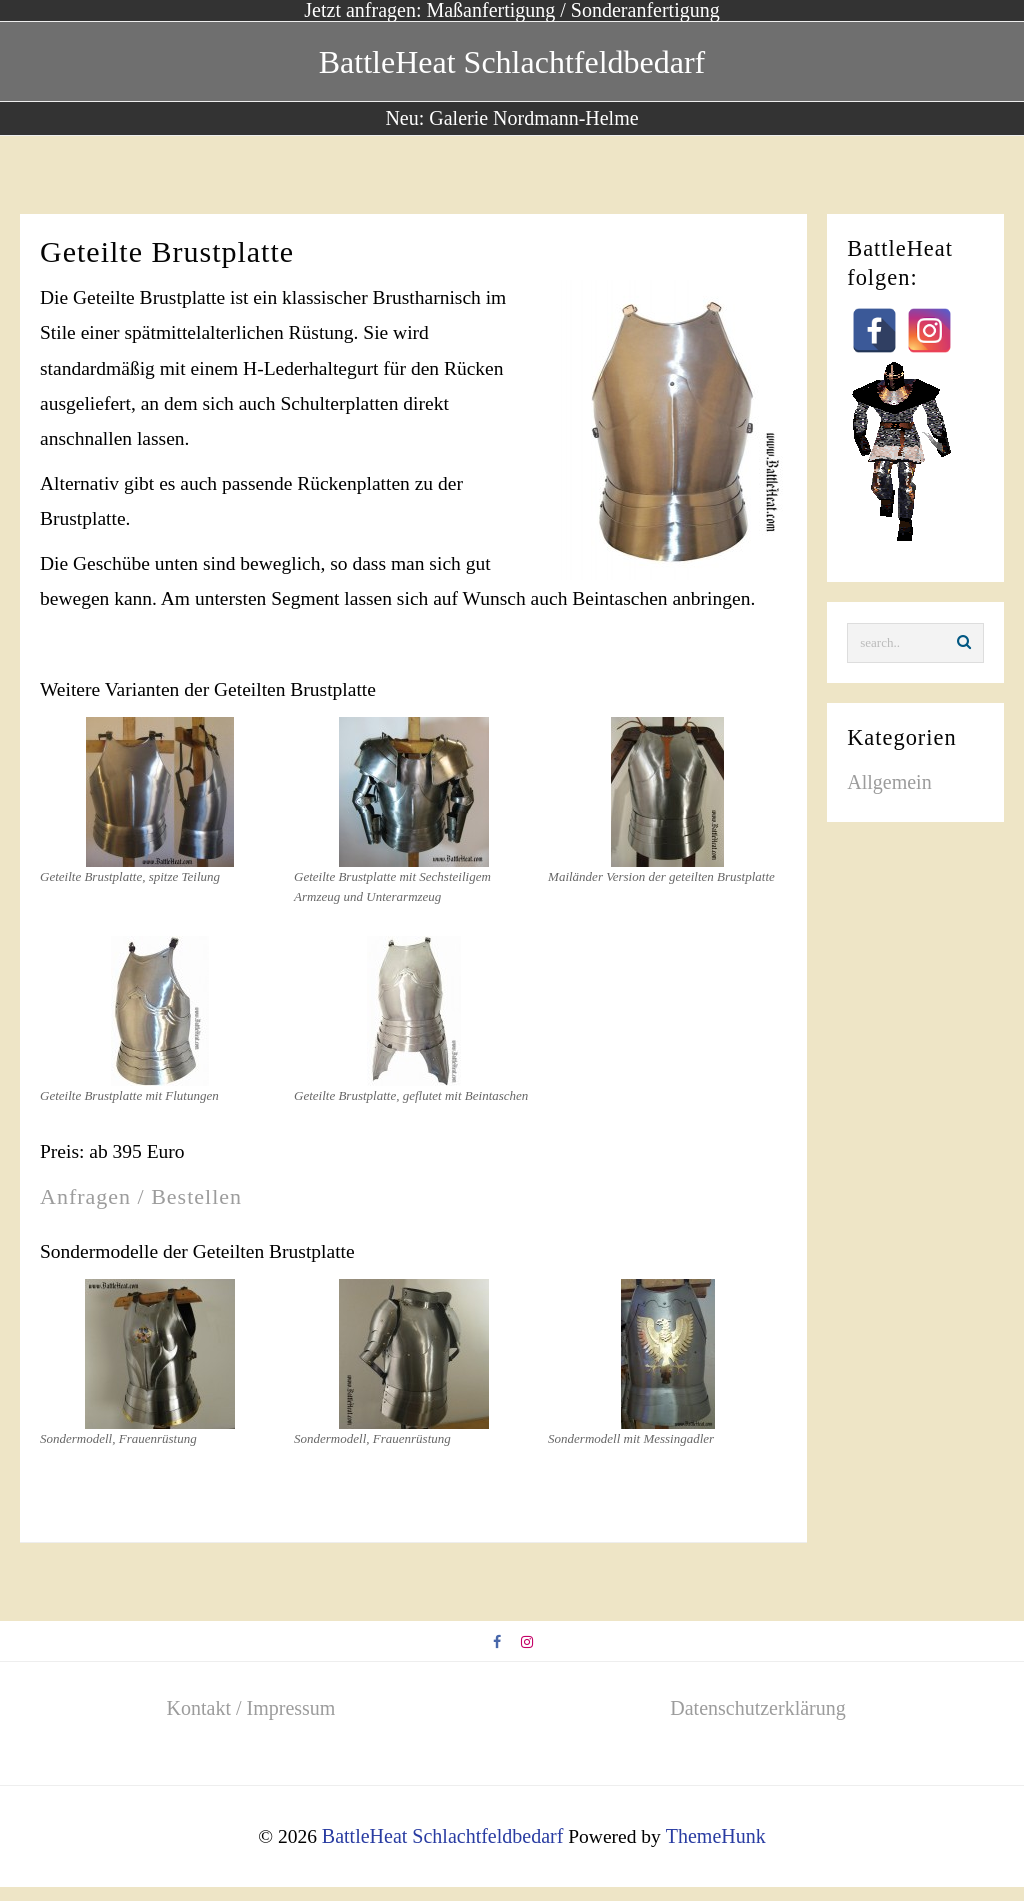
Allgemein (889, 784)
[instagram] (528, 1659)
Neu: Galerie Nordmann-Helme (511, 118)
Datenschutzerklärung (757, 1724)
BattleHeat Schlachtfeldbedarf (512, 61)
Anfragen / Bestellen (141, 1207)
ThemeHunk (718, 1851)
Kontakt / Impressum (251, 1724)
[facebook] (496, 1659)
